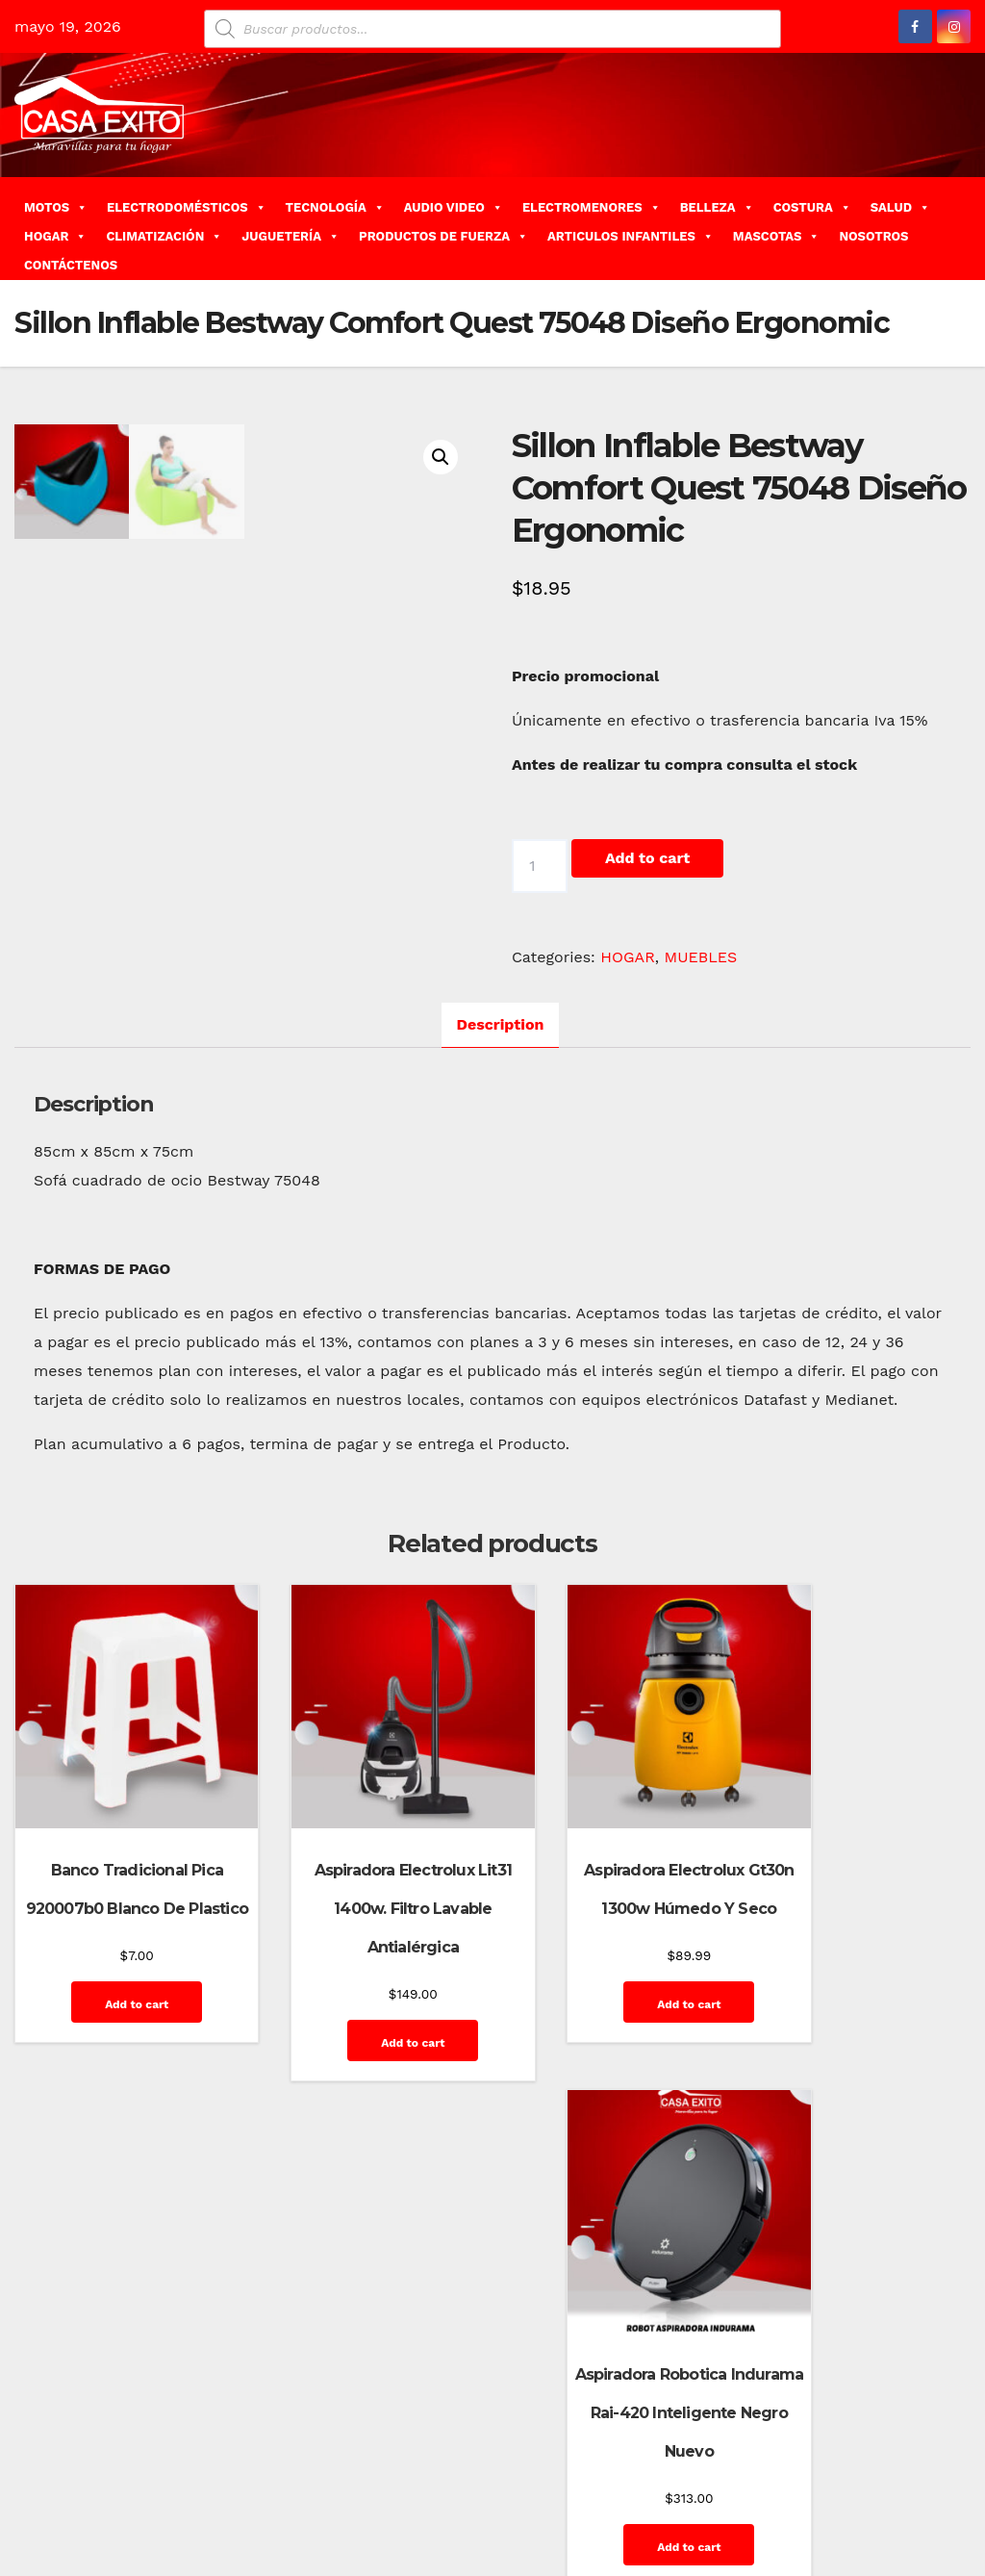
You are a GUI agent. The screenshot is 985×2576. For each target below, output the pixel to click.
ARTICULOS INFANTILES (630, 236)
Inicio (660, 2487)
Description (500, 1050)
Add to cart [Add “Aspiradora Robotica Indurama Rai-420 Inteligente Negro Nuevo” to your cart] (861, 2035)
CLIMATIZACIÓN (164, 236)
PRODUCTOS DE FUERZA (443, 236)
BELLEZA (717, 207)
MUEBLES (701, 957)
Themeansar (356, 2443)
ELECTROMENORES (591, 207)
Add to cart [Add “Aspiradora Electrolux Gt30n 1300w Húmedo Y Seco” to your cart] (613, 2035)
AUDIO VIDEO (453, 207)
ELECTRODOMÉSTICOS (186, 207)
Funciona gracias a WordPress (107, 2443)
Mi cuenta (720, 2487)
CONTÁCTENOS (70, 265)
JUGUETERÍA (290, 236)
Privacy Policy (805, 2487)
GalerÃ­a (932, 2443)
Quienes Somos (908, 2487)
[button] (963, 227)
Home (531, 2443)
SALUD (900, 207)
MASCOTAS (777, 236)
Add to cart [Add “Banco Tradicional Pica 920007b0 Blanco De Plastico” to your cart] (119, 2035)
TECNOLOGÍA (335, 207)
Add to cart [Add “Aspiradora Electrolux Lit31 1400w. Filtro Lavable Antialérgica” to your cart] (366, 2035)
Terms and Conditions (889, 2530)
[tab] (501, 1051)
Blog (577, 2443)
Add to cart (647, 858)
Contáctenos (739, 2443)
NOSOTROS (873, 236)
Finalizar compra (844, 2443)
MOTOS (56, 207)
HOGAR (55, 236)
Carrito (665, 2443)
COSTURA (812, 207)
